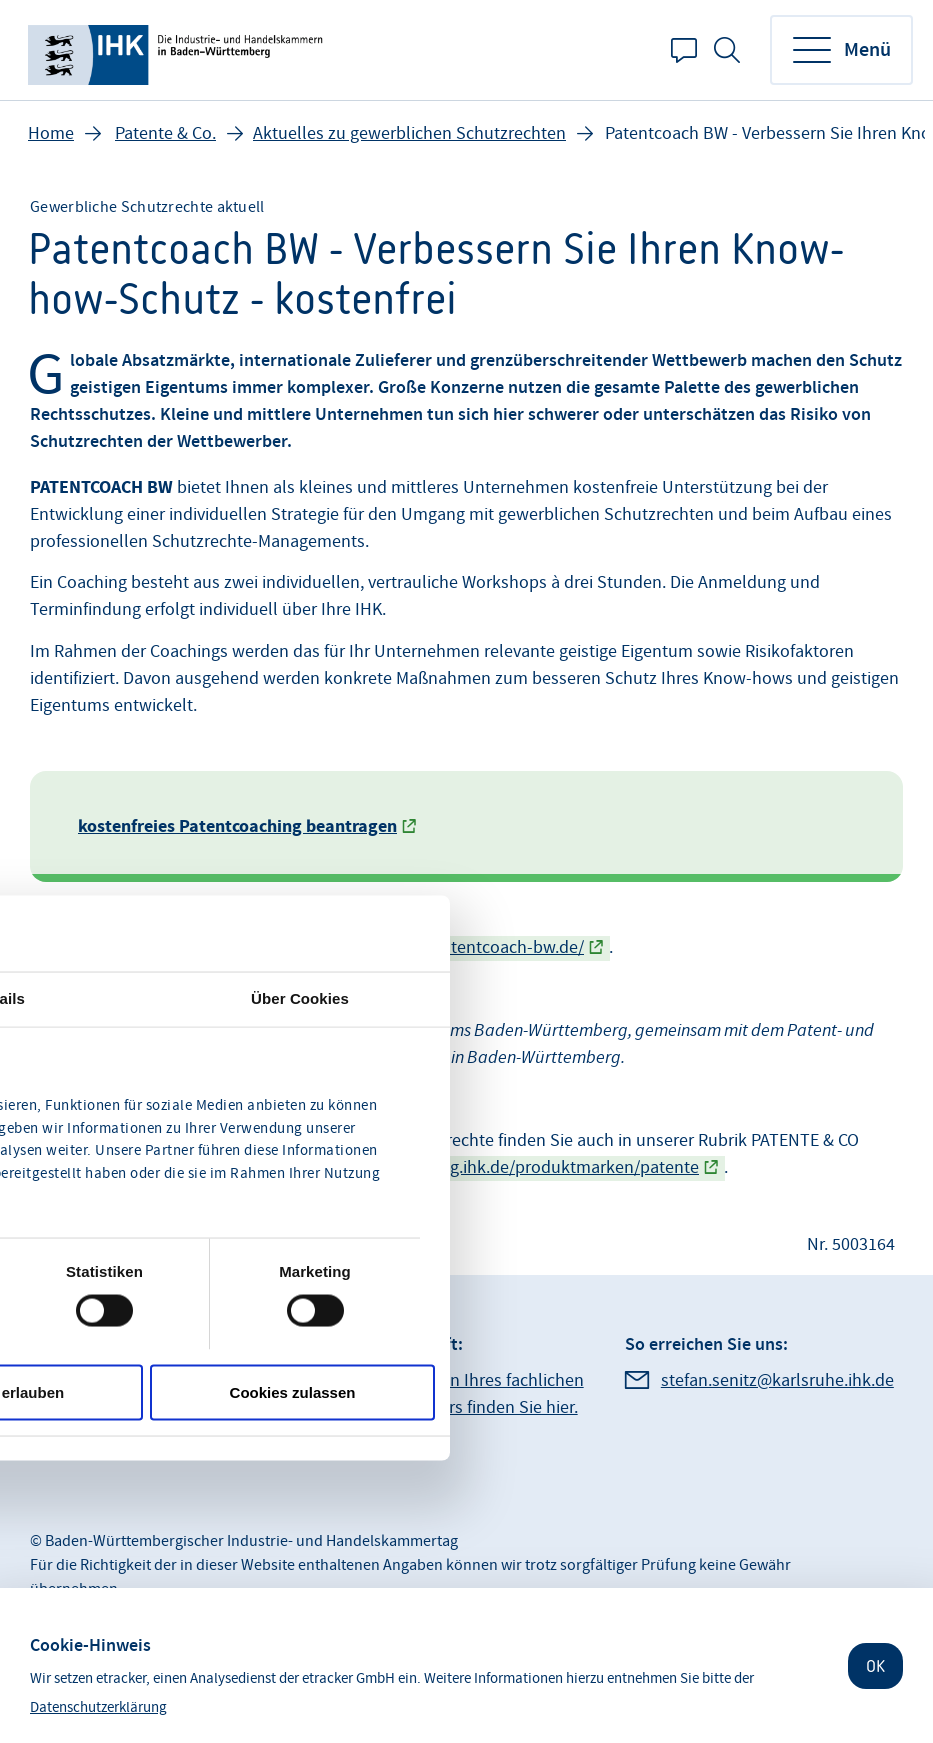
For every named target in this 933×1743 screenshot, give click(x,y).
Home (51, 133)
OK (875, 1666)
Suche (727, 50)
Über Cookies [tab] (300, 998)
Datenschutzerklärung (98, 1707)
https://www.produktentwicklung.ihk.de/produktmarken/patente (453, 1167)
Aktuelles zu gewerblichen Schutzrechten (409, 133)
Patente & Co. (165, 133)
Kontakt (684, 50)
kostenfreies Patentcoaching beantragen (237, 826)
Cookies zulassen (293, 1391)
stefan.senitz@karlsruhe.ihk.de (777, 1380)
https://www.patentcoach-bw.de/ (459, 947)
